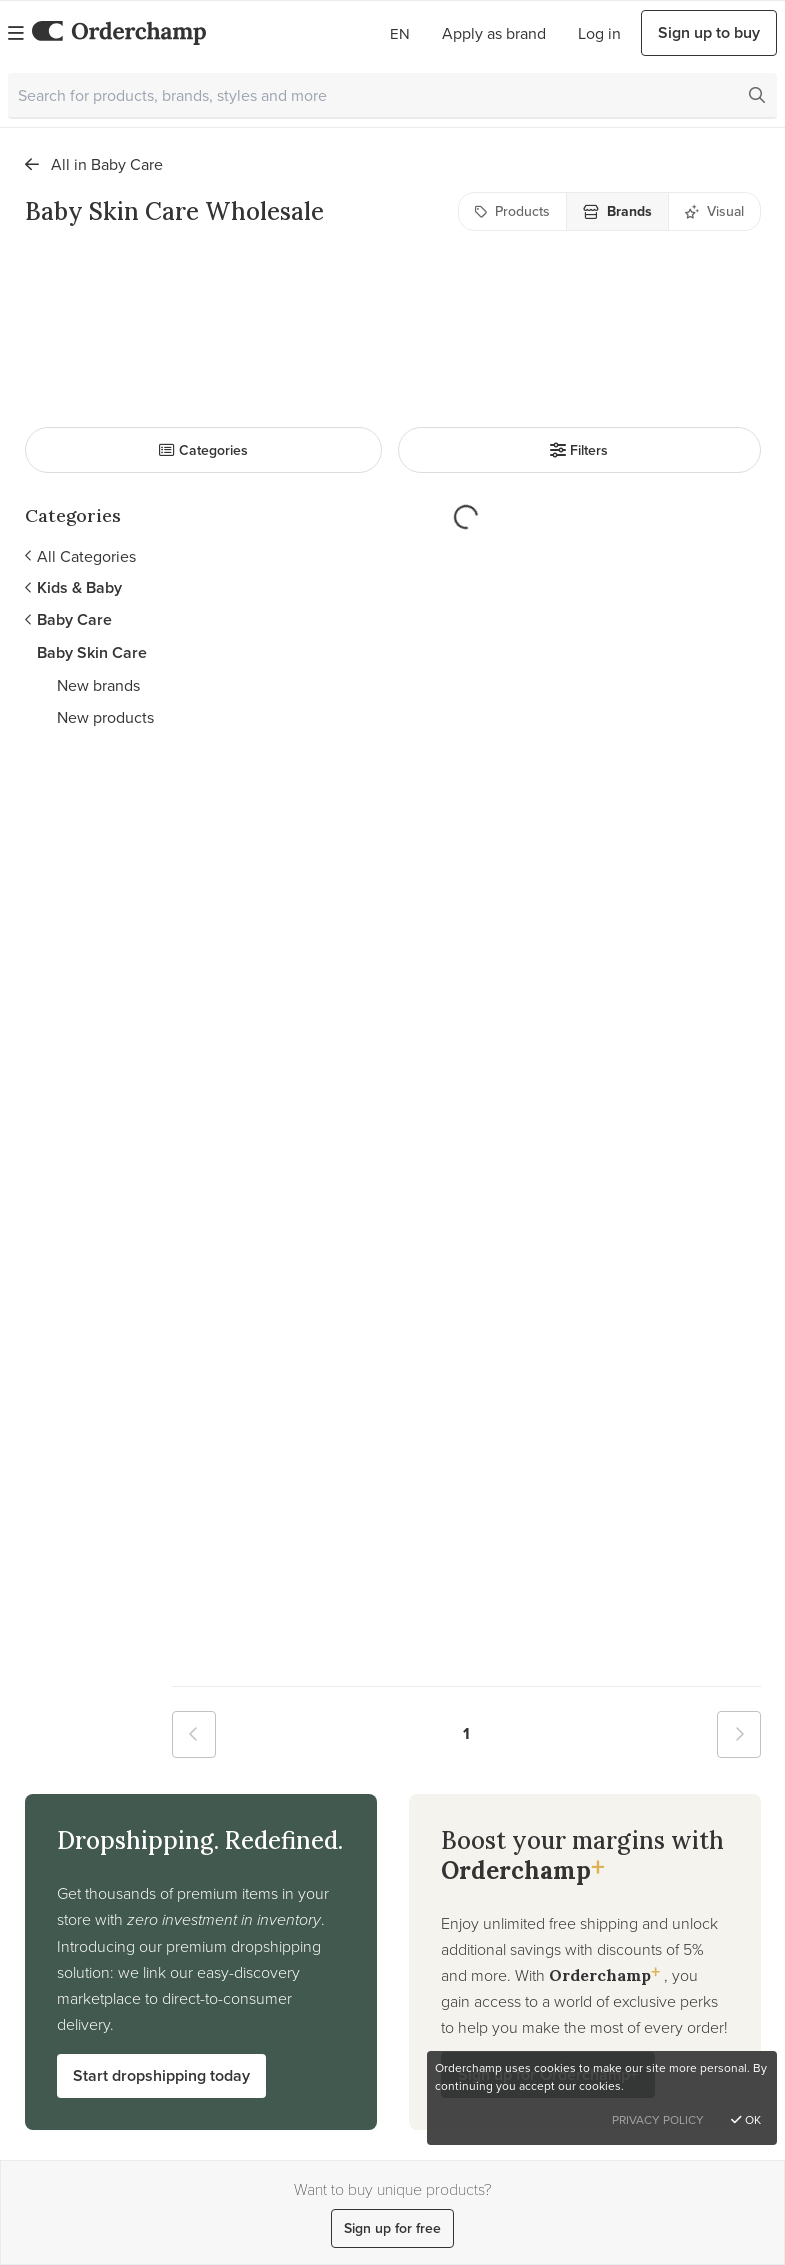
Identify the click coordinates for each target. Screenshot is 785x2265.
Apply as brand (494, 33)
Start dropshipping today (161, 2075)
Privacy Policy (658, 2119)
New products (105, 717)
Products (512, 211)
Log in (599, 33)
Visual (714, 211)
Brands (617, 211)
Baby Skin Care (92, 652)
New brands (98, 685)
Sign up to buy (709, 32)
